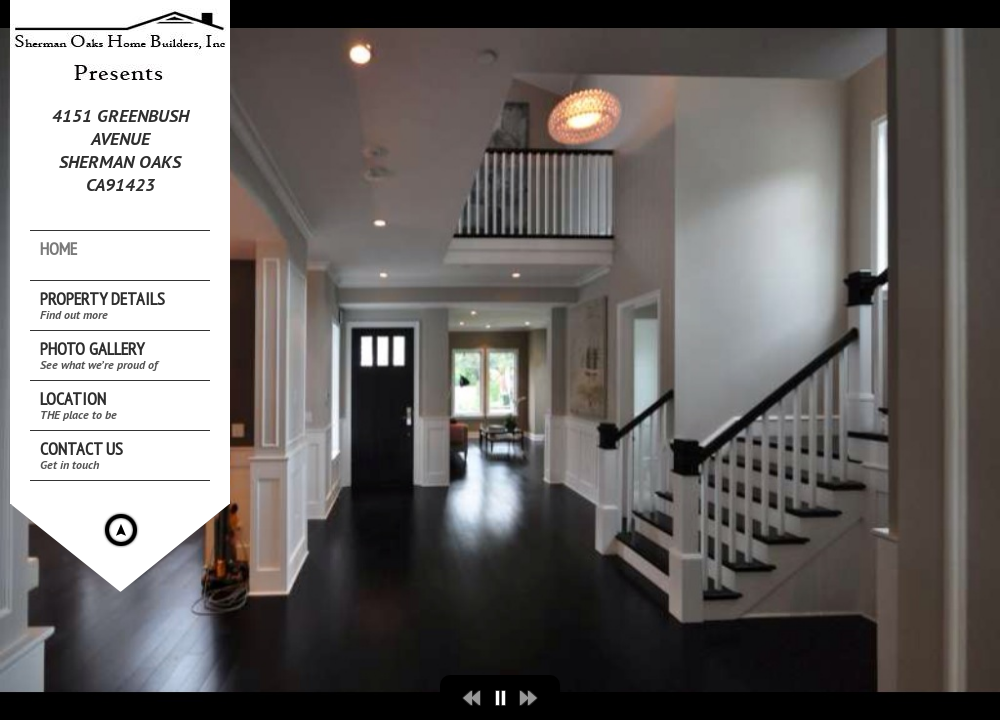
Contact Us (81, 454)
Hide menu (121, 530)
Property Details (102, 304)
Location (78, 404)
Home (58, 248)
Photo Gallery (99, 354)
